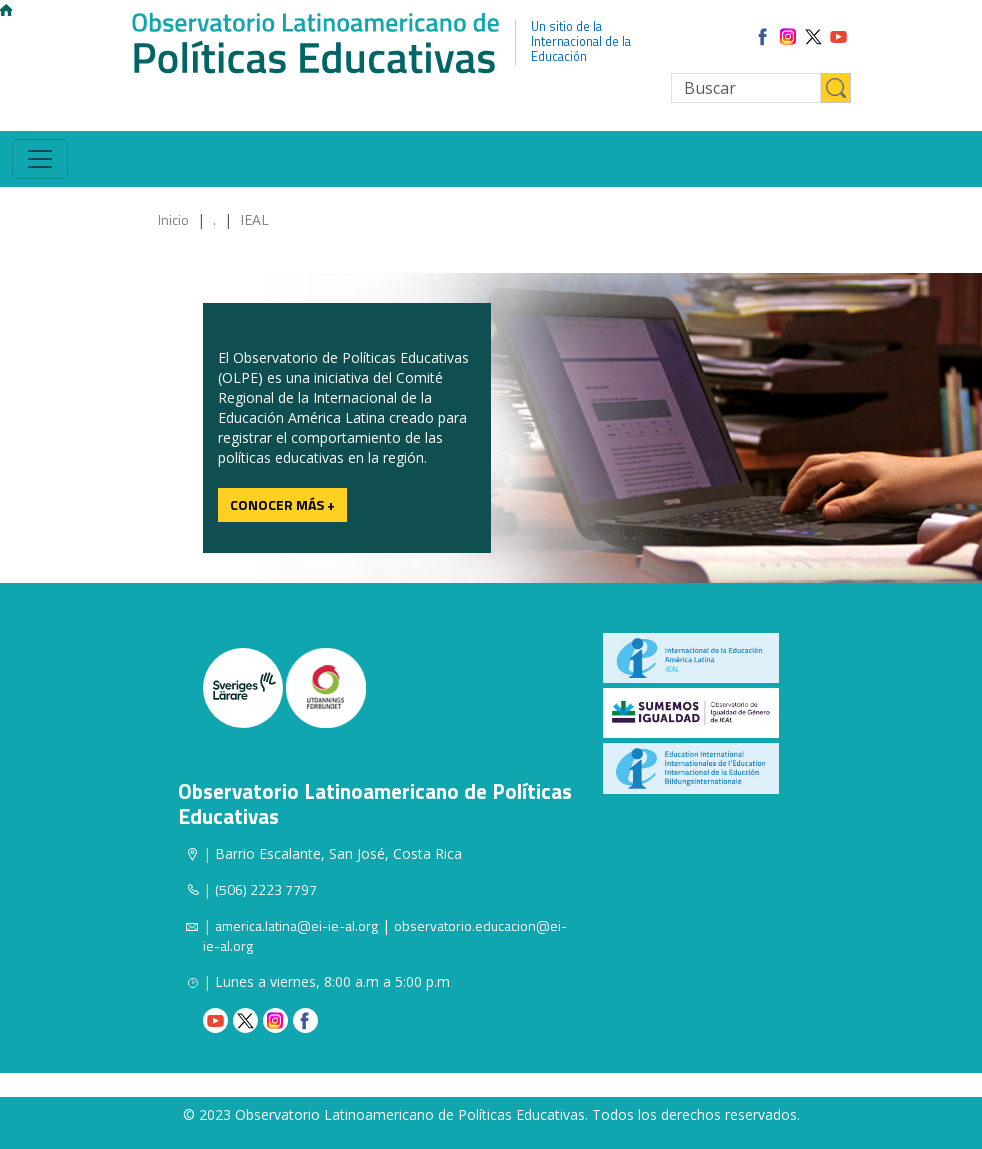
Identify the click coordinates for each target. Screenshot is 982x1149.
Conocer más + (282, 504)
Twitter (245, 1020)
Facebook (305, 1020)
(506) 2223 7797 (266, 889)
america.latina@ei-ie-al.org (296, 925)
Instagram (275, 1020)
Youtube (215, 1020)
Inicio (173, 219)
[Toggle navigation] (40, 159)
